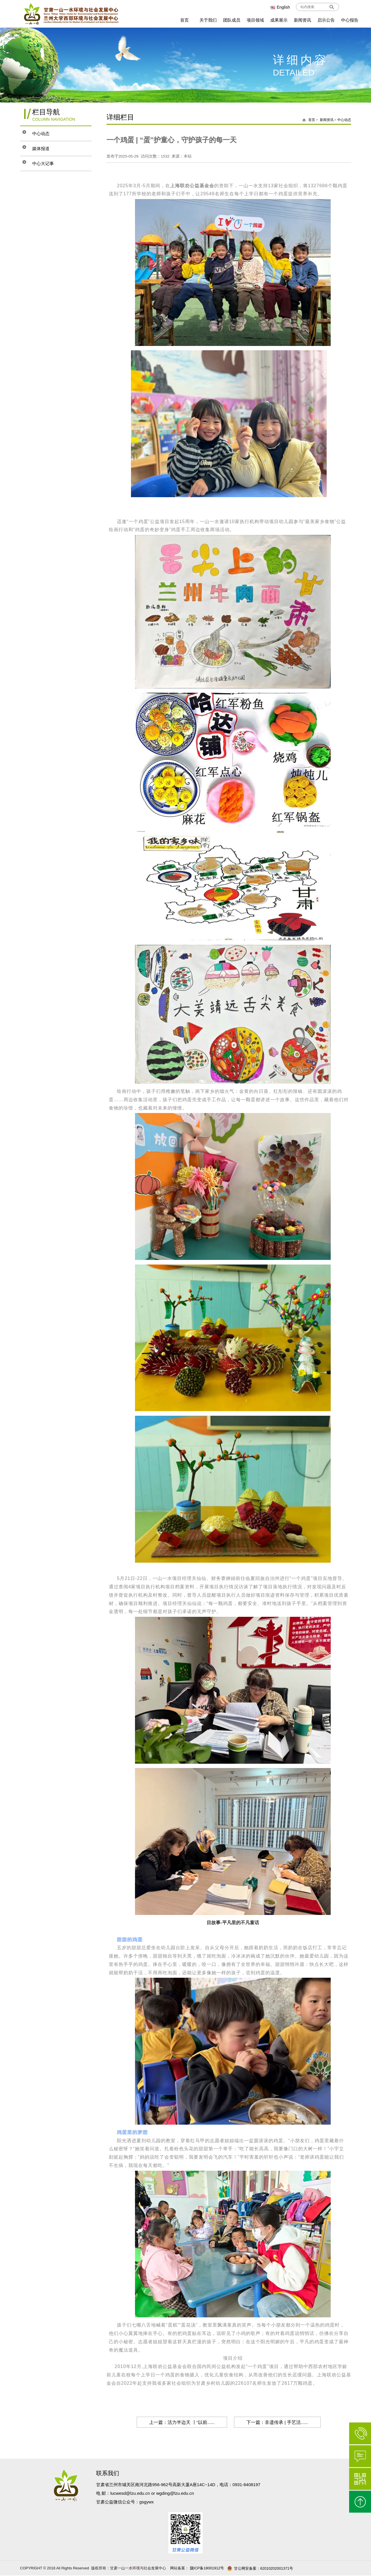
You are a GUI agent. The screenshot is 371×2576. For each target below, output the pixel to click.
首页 (184, 20)
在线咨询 (360, 2456)
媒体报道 (45, 148)
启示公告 (326, 20)
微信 (360, 2479)
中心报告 (349, 20)
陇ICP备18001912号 (206, 2568)
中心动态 (45, 133)
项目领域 (255, 20)
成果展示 (279, 20)
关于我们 (208, 20)
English (280, 7)
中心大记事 (47, 163)
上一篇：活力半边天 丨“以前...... (179, 2422)
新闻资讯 (302, 20)
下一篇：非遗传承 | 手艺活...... (280, 2422)
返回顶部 (360, 2502)
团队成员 (231, 20)
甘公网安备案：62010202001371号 (260, 2568)
